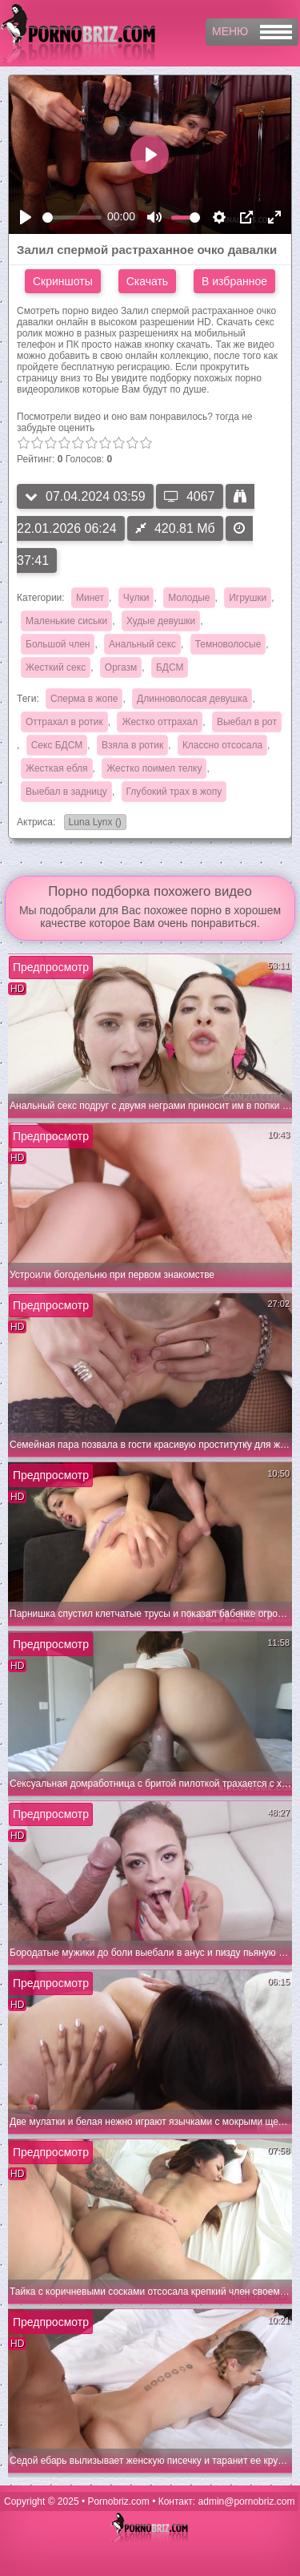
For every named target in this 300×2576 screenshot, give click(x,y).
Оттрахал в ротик (64, 722)
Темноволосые (228, 644)
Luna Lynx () (93, 823)
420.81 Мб (175, 528)
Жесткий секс (56, 667)
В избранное (234, 281)
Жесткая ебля (57, 768)
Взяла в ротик (132, 745)
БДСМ (170, 667)
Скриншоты (63, 281)
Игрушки (247, 597)
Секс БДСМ (57, 745)
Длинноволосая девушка (192, 698)
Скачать (147, 281)
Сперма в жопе (84, 698)
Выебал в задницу (66, 791)
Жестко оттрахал (160, 722)
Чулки (136, 597)
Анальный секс (142, 644)
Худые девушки (160, 621)
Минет (90, 597)
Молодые (189, 597)
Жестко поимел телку (154, 768)
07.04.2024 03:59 (85, 496)
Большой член (58, 644)
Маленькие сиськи (66, 621)
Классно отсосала (222, 745)
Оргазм (121, 667)
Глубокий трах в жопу (174, 791)
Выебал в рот (247, 722)
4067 (189, 496)
